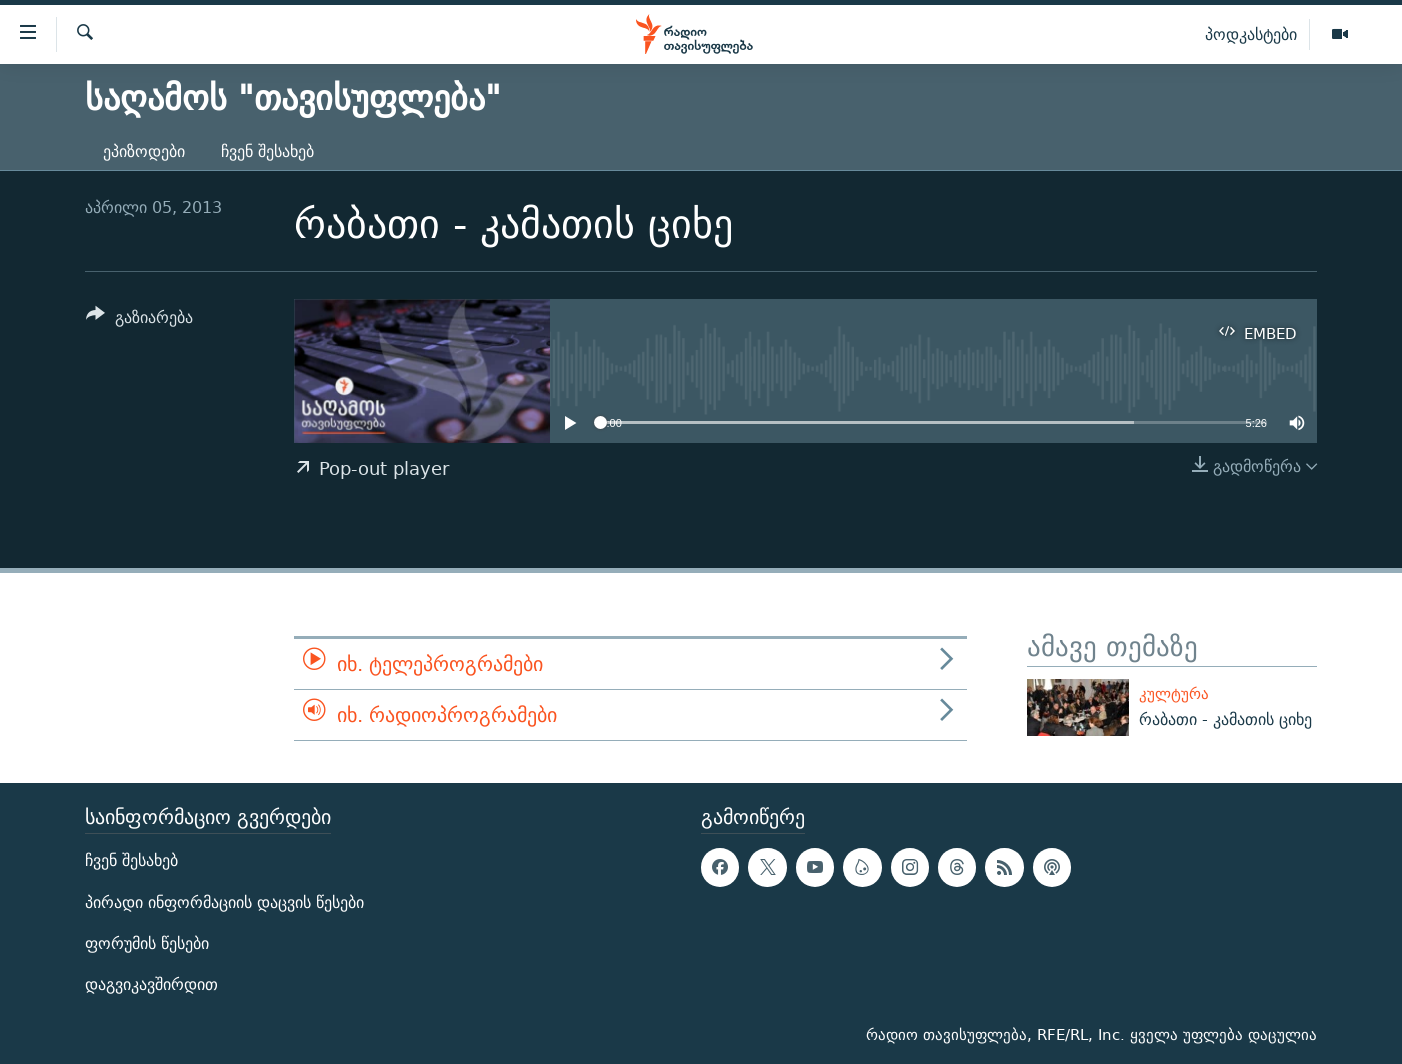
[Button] (139, 320)
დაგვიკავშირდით (151, 983)
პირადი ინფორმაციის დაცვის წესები (224, 901)
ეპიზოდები (144, 151)
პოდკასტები (1251, 34)
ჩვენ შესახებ (267, 151)
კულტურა (1174, 693)
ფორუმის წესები (147, 942)
